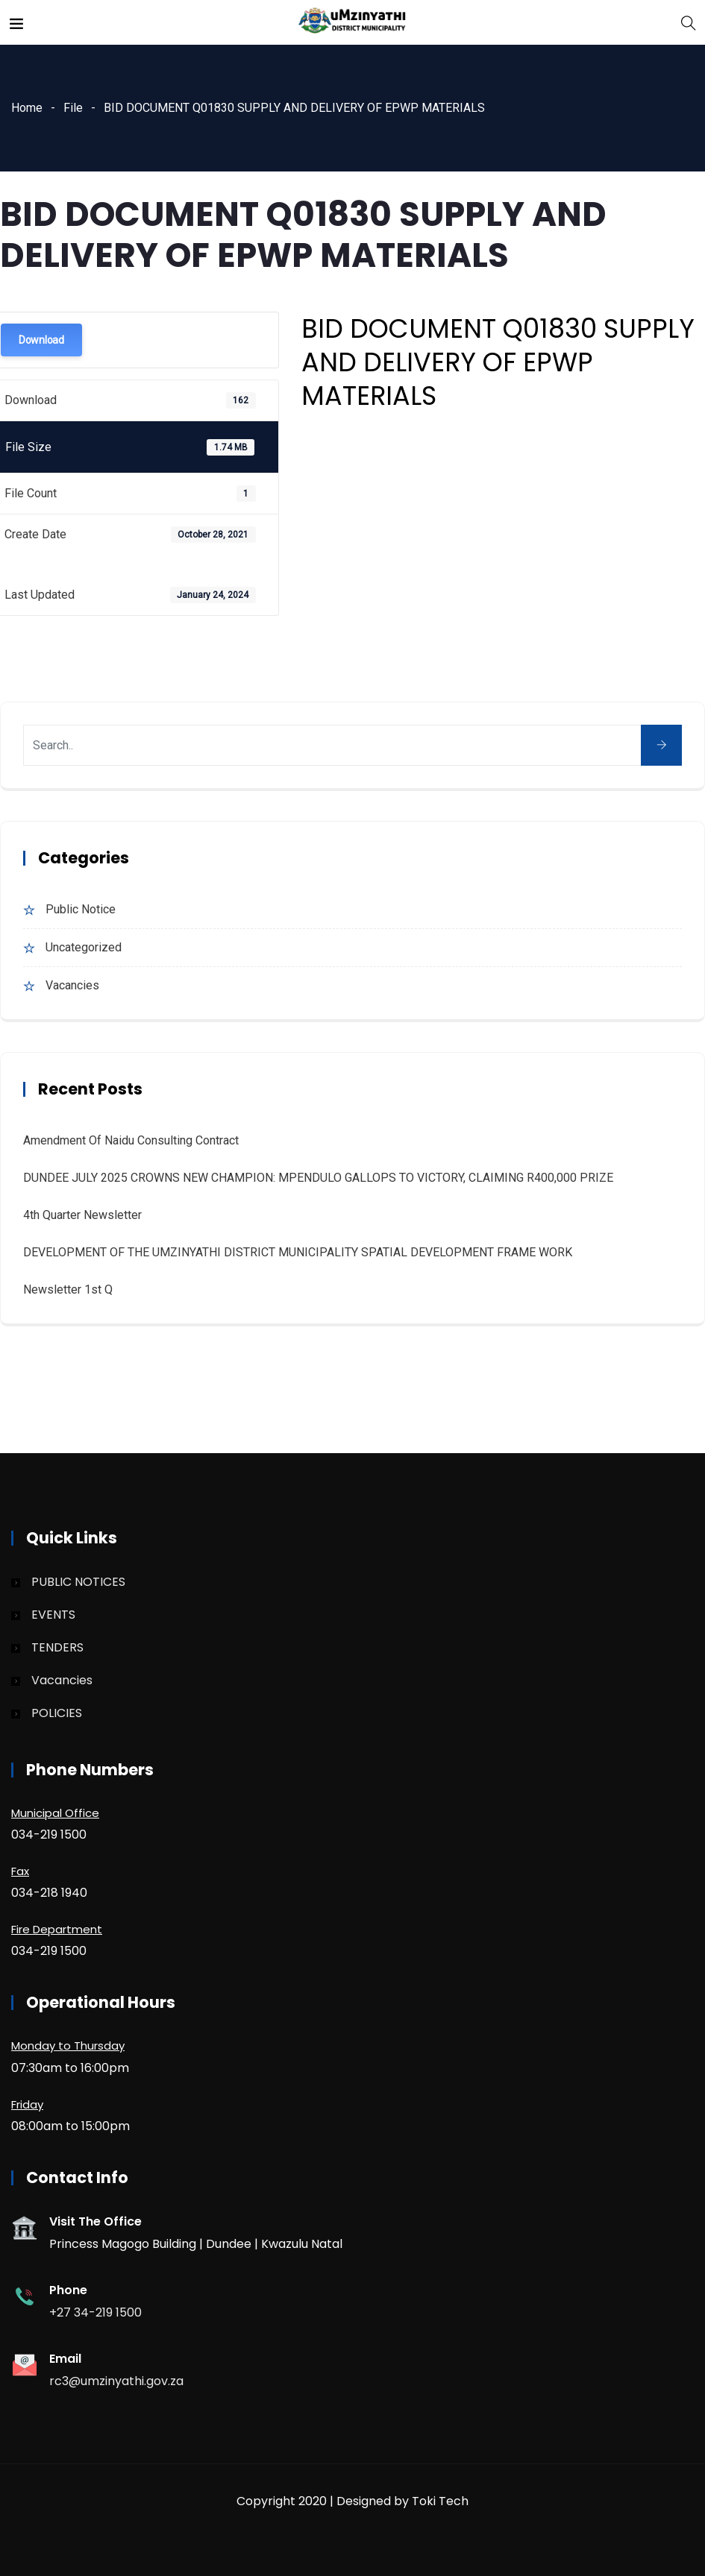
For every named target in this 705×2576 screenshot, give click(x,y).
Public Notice (81, 909)
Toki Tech (440, 2501)
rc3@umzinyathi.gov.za (116, 2381)
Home (27, 108)
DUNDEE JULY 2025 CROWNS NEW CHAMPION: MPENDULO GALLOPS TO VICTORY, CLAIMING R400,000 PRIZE (318, 1178)
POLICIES (56, 1713)
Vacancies (72, 985)
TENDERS (57, 1647)
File (73, 108)
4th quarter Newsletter (82, 1215)
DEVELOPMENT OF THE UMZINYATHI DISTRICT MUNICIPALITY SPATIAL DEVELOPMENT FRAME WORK (297, 1252)
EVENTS (53, 1614)
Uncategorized (84, 947)
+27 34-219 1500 (95, 2312)
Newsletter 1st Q (68, 1289)
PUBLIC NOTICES (78, 1581)
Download (41, 340)
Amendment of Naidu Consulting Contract (131, 1140)
